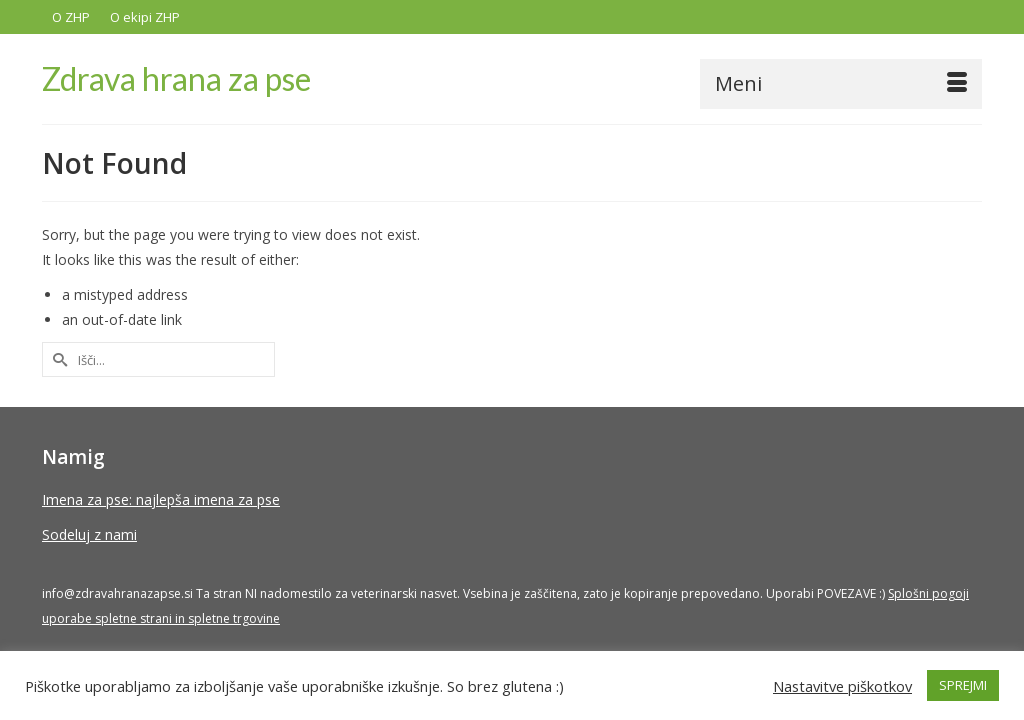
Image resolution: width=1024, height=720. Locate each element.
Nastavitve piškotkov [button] (842, 686)
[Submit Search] (57, 360)
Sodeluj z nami (89, 535)
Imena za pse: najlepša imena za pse (161, 500)
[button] (958, 81)
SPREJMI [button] (963, 685)
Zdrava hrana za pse (176, 78)
